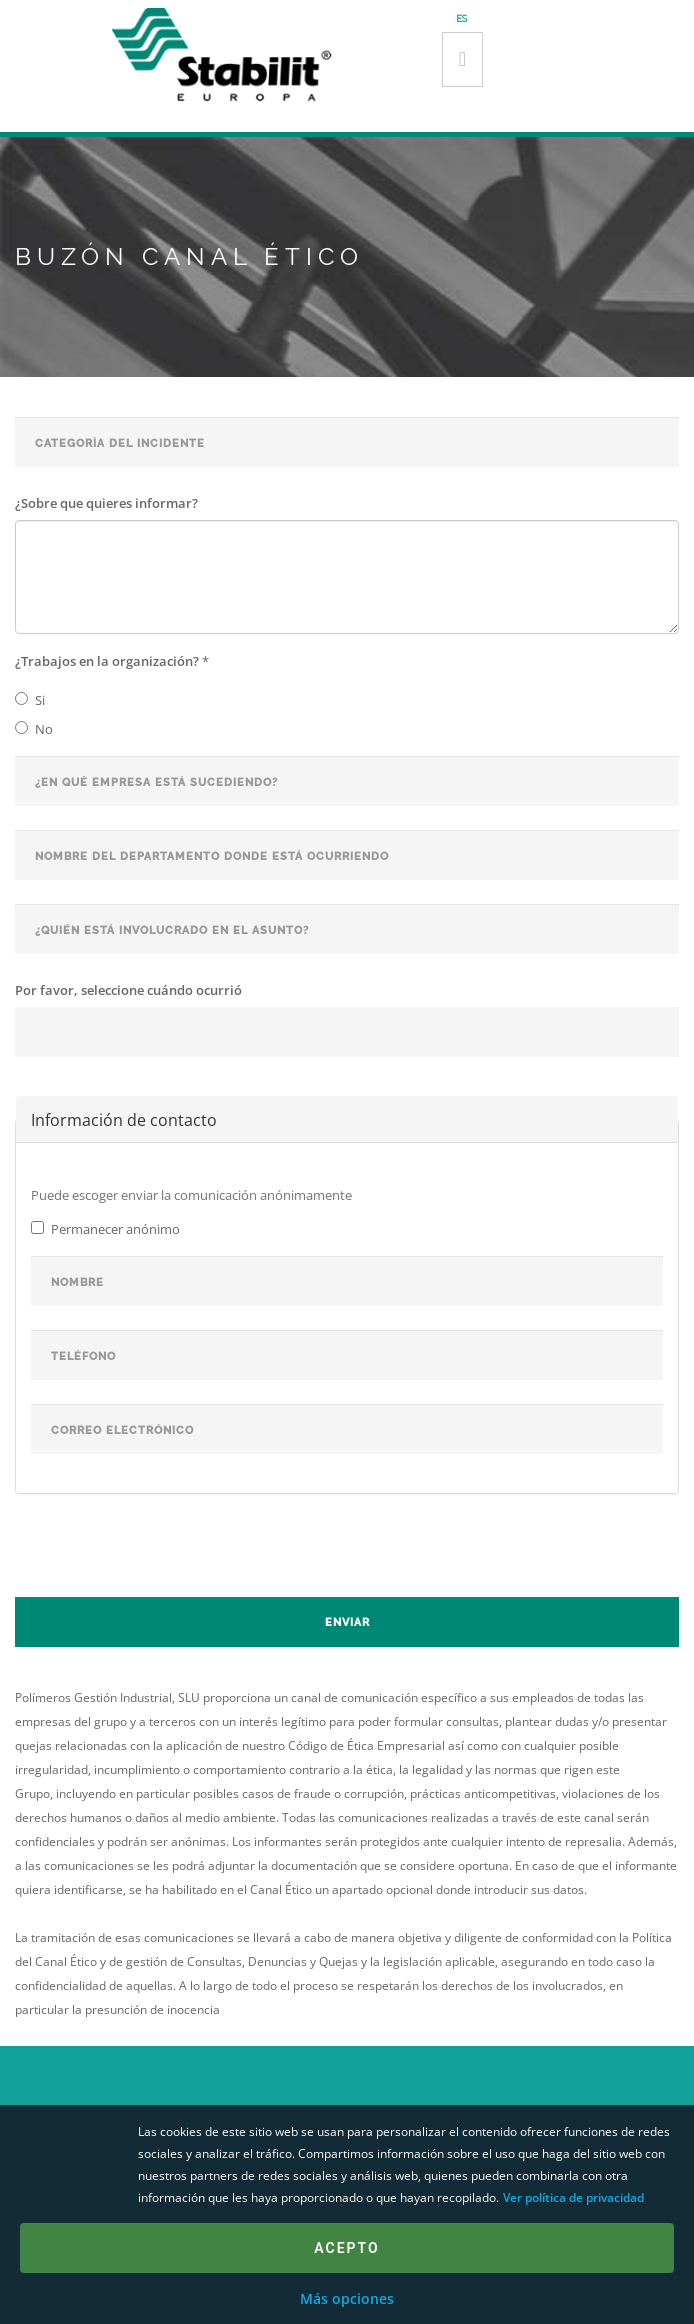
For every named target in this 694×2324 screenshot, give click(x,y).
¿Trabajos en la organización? (112, 661)
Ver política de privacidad (573, 2197)
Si (30, 700)
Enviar (347, 1622)
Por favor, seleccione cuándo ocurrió (128, 990)
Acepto (346, 2248)
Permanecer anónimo (105, 1229)
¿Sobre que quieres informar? (106, 503)
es (461, 18)
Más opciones (347, 2298)
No (34, 729)
